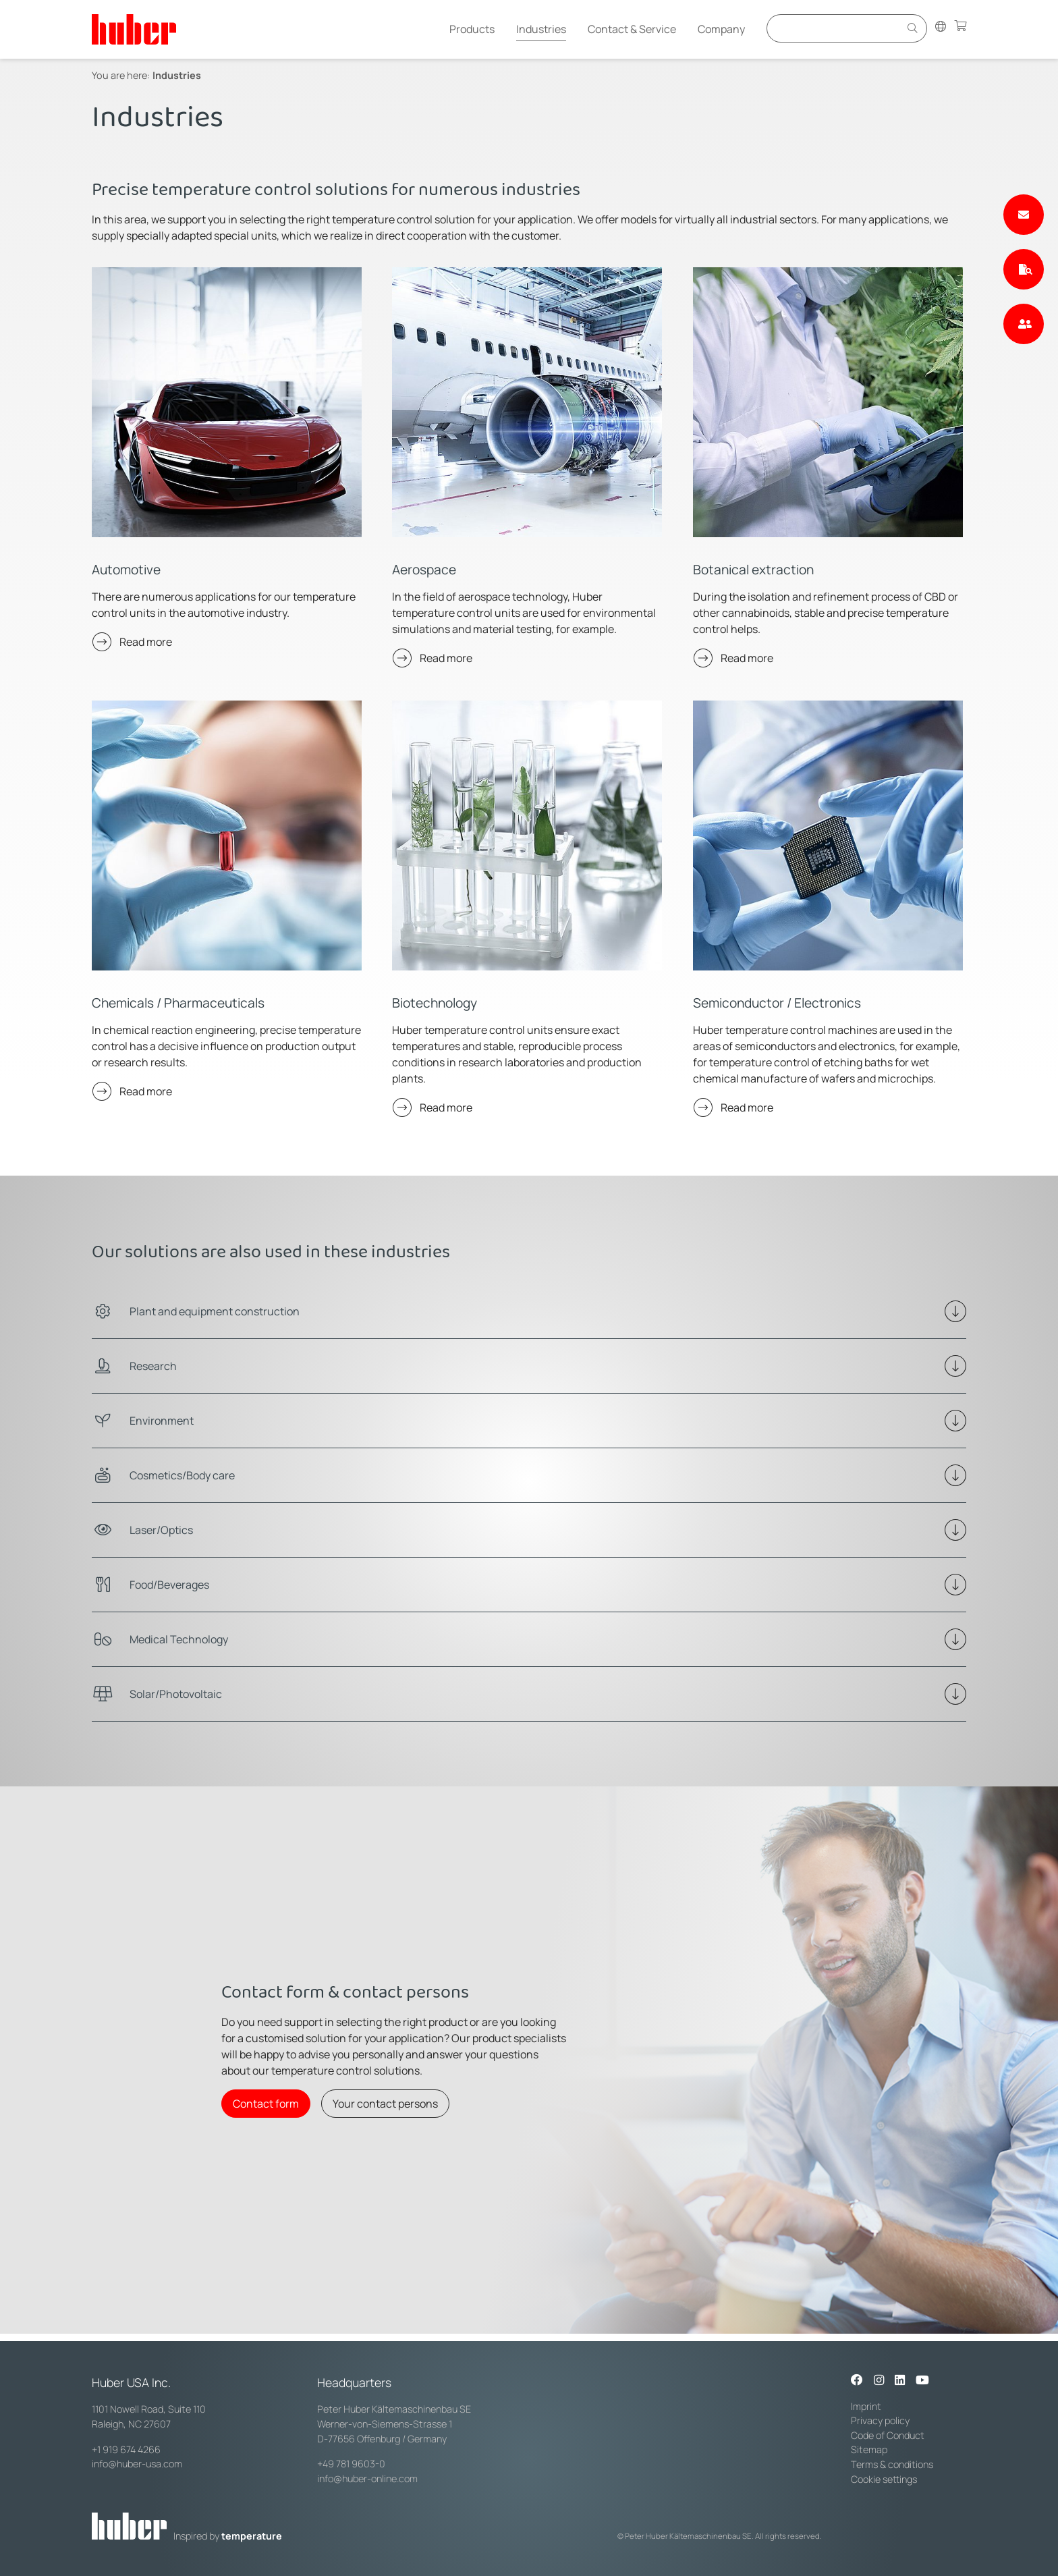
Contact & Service (632, 29)
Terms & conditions (892, 2464)
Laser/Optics (161, 1530)
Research (153, 1366)
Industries (541, 29)
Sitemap (869, 2449)
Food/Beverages (169, 1584)
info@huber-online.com (367, 2478)
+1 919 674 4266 (126, 2449)
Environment (162, 1420)
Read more (145, 641)
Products (472, 29)
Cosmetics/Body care (182, 1475)
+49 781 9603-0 (351, 2463)
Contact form (266, 2103)
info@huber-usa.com (137, 2463)
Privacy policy (880, 2420)
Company (721, 29)
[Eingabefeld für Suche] (835, 28)
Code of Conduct (887, 2435)
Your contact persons (385, 2103)
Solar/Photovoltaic (176, 1694)
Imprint (866, 2406)
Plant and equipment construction (215, 1311)
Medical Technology (179, 1639)
